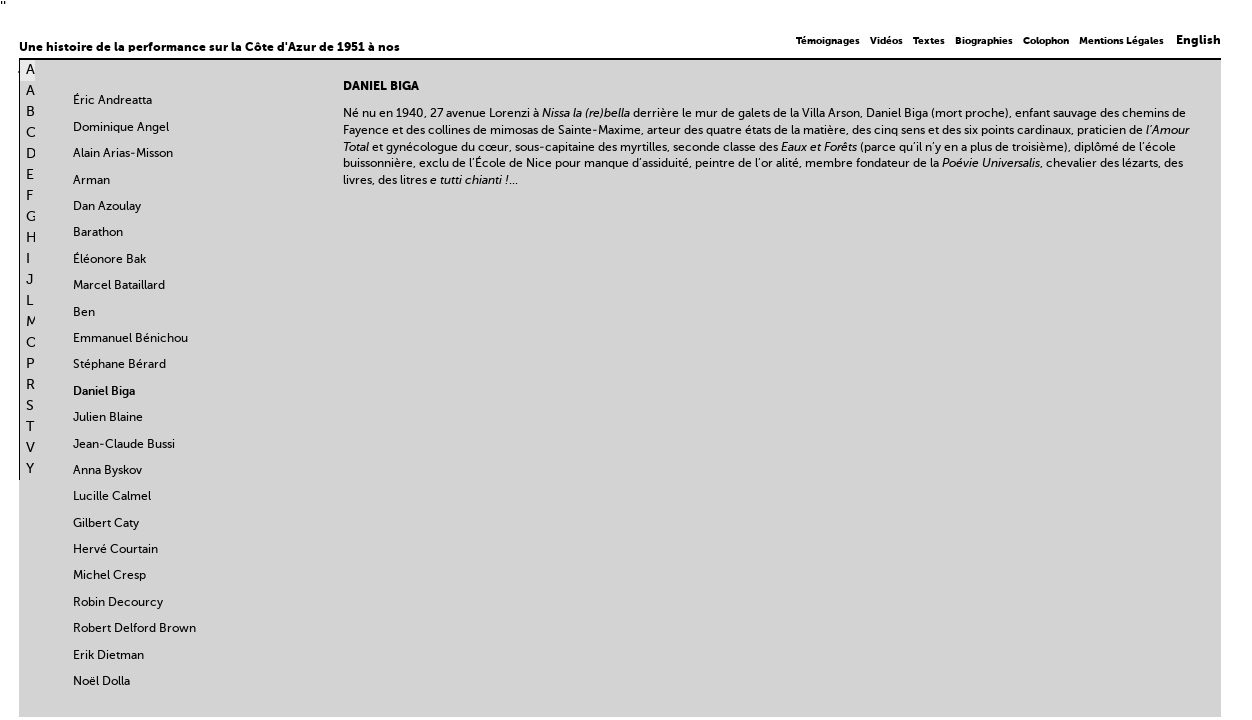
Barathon (98, 233)
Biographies (984, 41)
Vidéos (886, 41)
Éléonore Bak (109, 260)
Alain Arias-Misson (123, 154)
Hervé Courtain (115, 550)
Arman (91, 181)
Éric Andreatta (112, 101)
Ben (84, 313)
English (1198, 41)
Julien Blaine (108, 418)
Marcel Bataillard (119, 286)
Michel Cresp (109, 576)
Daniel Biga (104, 392)
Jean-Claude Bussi (124, 445)
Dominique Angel (121, 128)
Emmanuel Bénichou (130, 339)
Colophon (1046, 41)
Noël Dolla (101, 682)
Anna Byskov (107, 471)
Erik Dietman (108, 656)
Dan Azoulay (107, 207)
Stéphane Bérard (119, 365)
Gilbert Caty (106, 524)
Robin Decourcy (118, 603)
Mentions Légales (1121, 41)
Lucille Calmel (112, 497)
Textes (929, 41)
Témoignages (828, 41)
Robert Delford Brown (134, 629)
